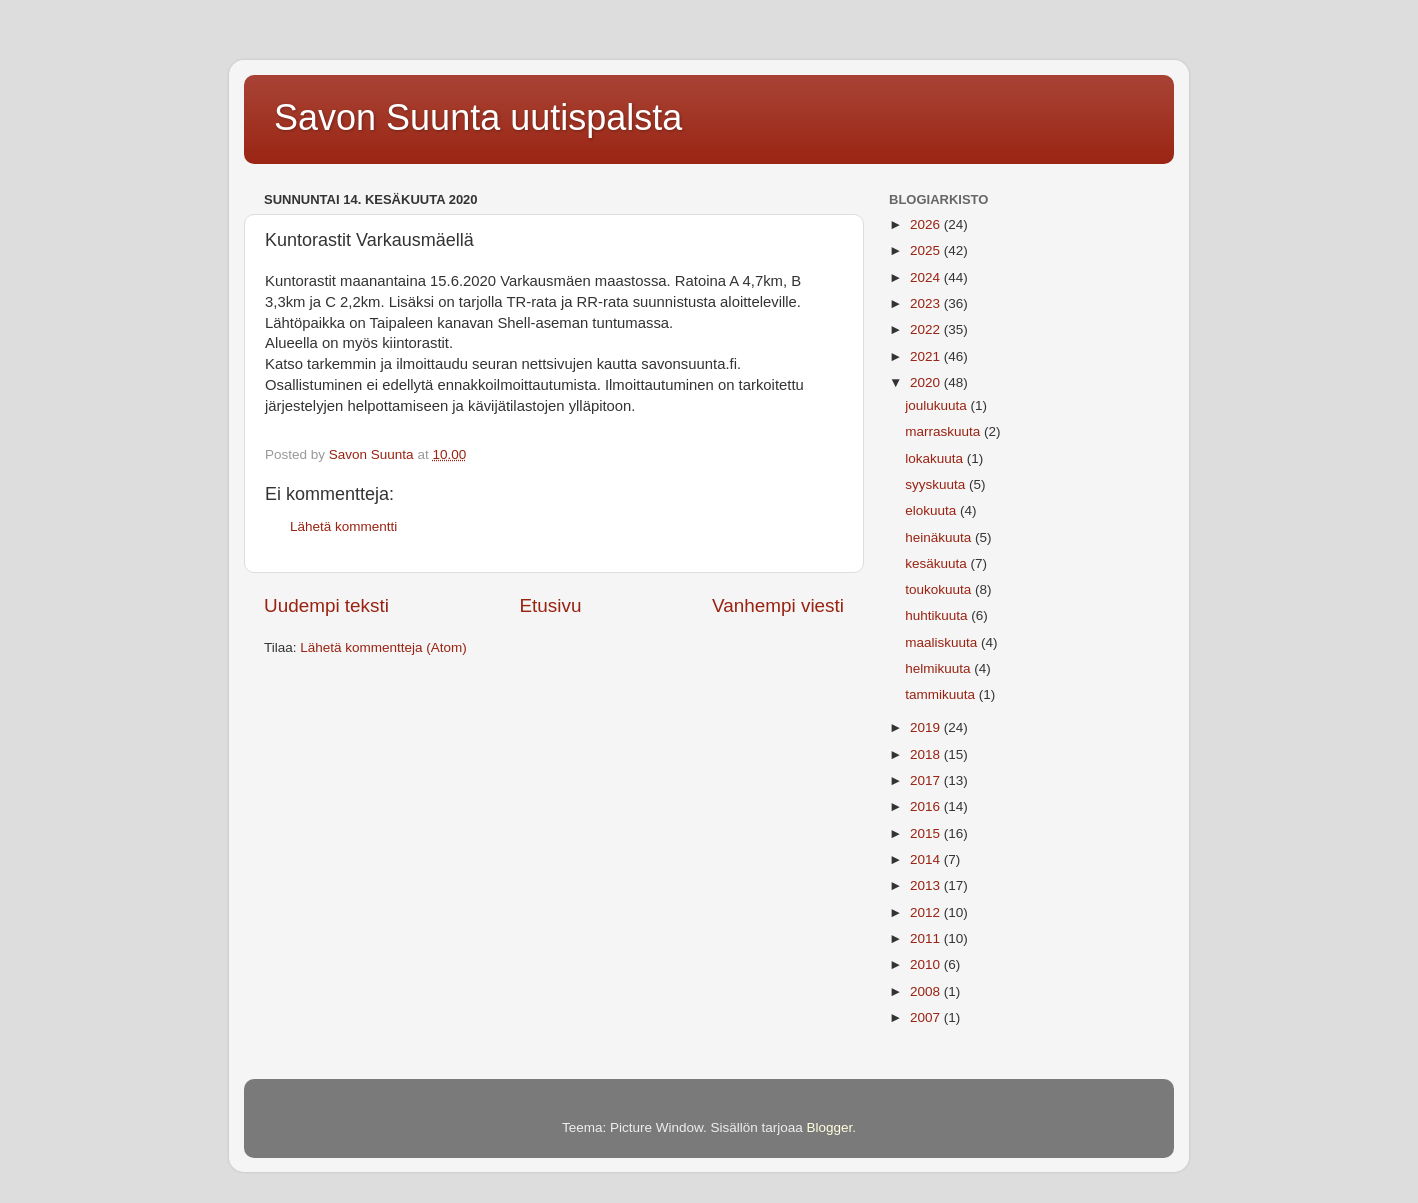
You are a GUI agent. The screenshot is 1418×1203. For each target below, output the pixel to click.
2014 (927, 859)
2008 (927, 991)
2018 (927, 754)
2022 (927, 329)
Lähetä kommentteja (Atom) (383, 647)
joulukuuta (937, 405)
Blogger (830, 1127)
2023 (927, 303)
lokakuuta (936, 458)
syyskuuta (937, 484)
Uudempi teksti (326, 605)
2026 (927, 224)
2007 (927, 1017)
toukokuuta (940, 589)
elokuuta (932, 510)
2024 (927, 277)
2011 (927, 938)
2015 (927, 833)
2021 (927, 356)
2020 (927, 382)
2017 (927, 780)
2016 (927, 806)
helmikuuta (939, 668)
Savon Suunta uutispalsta (478, 117)
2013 (927, 885)
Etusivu (551, 605)
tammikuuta (942, 694)
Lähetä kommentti (343, 526)
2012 (927, 912)
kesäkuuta (937, 563)
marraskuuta (944, 431)
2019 (927, 727)
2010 (927, 964)
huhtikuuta (938, 615)
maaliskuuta (943, 642)
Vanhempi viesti (778, 605)
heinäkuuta (940, 537)
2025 (927, 250)
